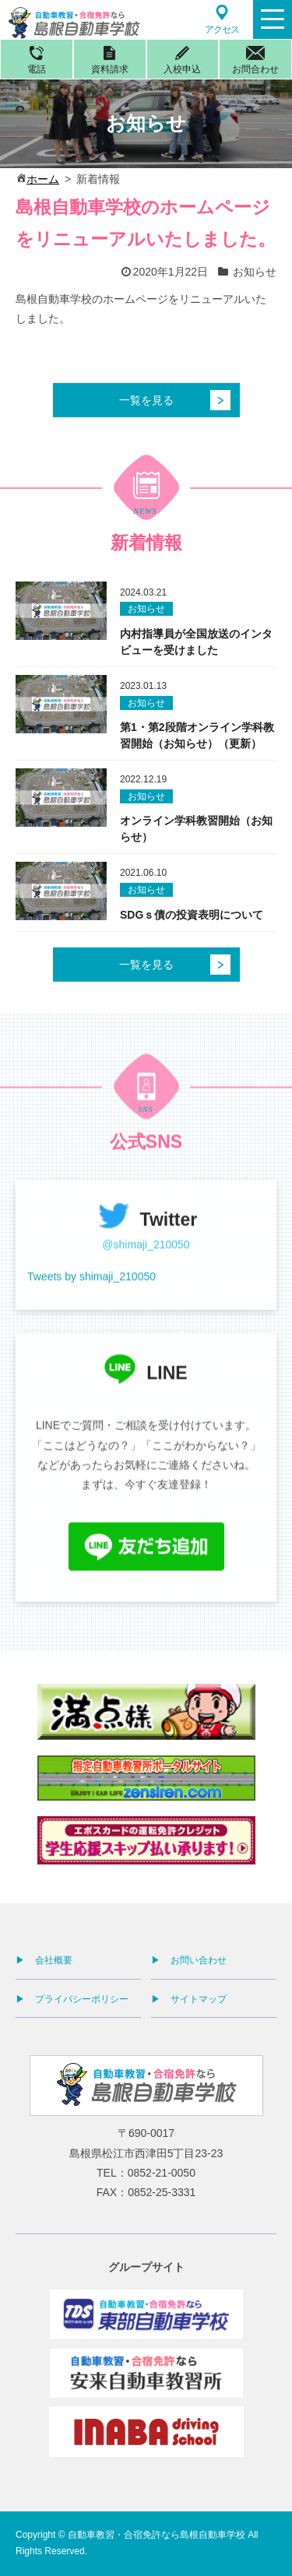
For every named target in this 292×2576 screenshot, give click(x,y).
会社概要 (53, 1960)
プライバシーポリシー (81, 1999)
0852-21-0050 (161, 2173)
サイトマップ (199, 1999)
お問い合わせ (199, 1960)
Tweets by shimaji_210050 (91, 1298)
